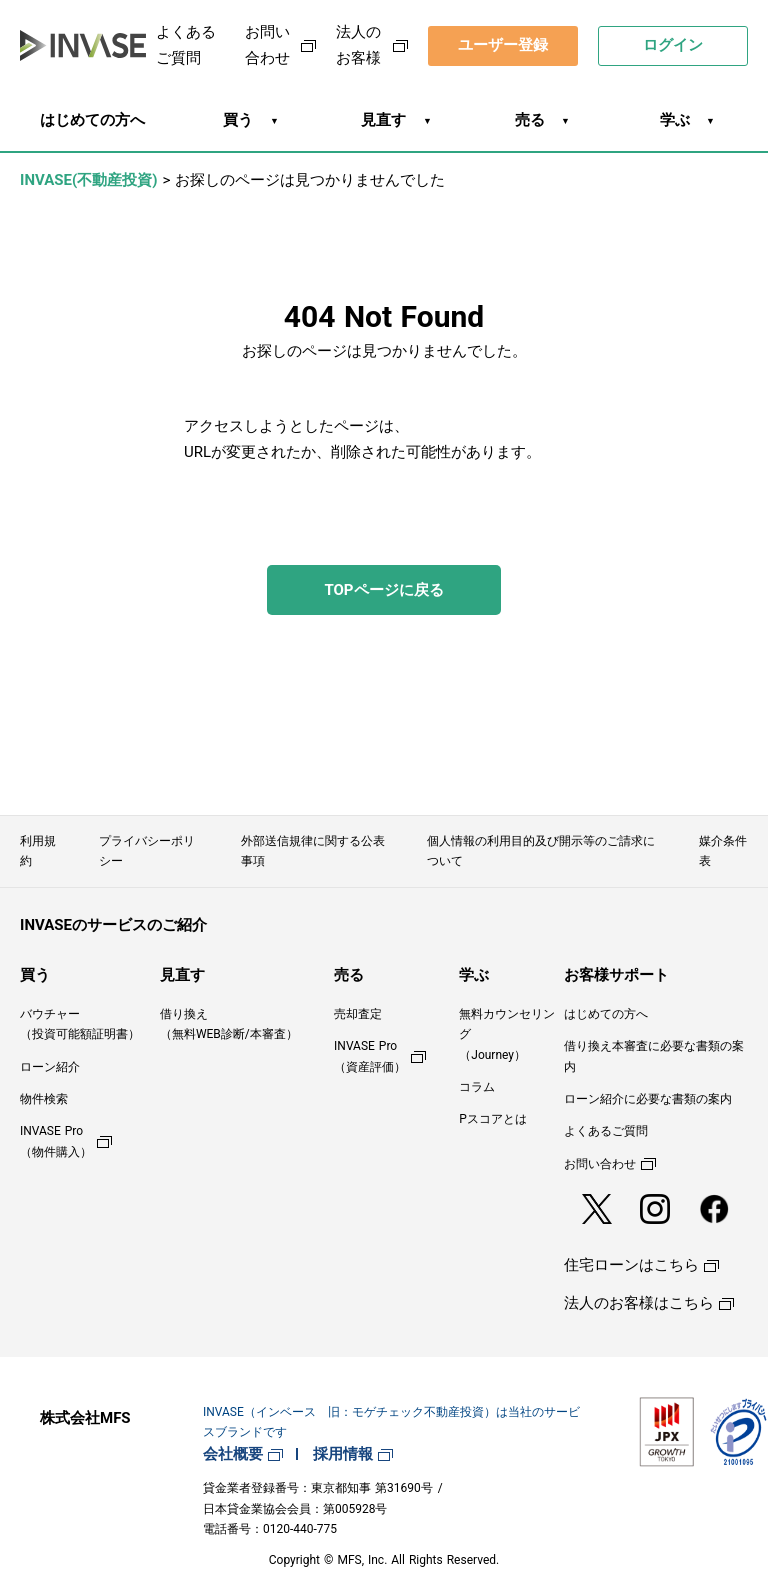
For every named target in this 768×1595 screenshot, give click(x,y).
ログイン (673, 45)
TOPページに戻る (383, 590)
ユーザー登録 (503, 45)
